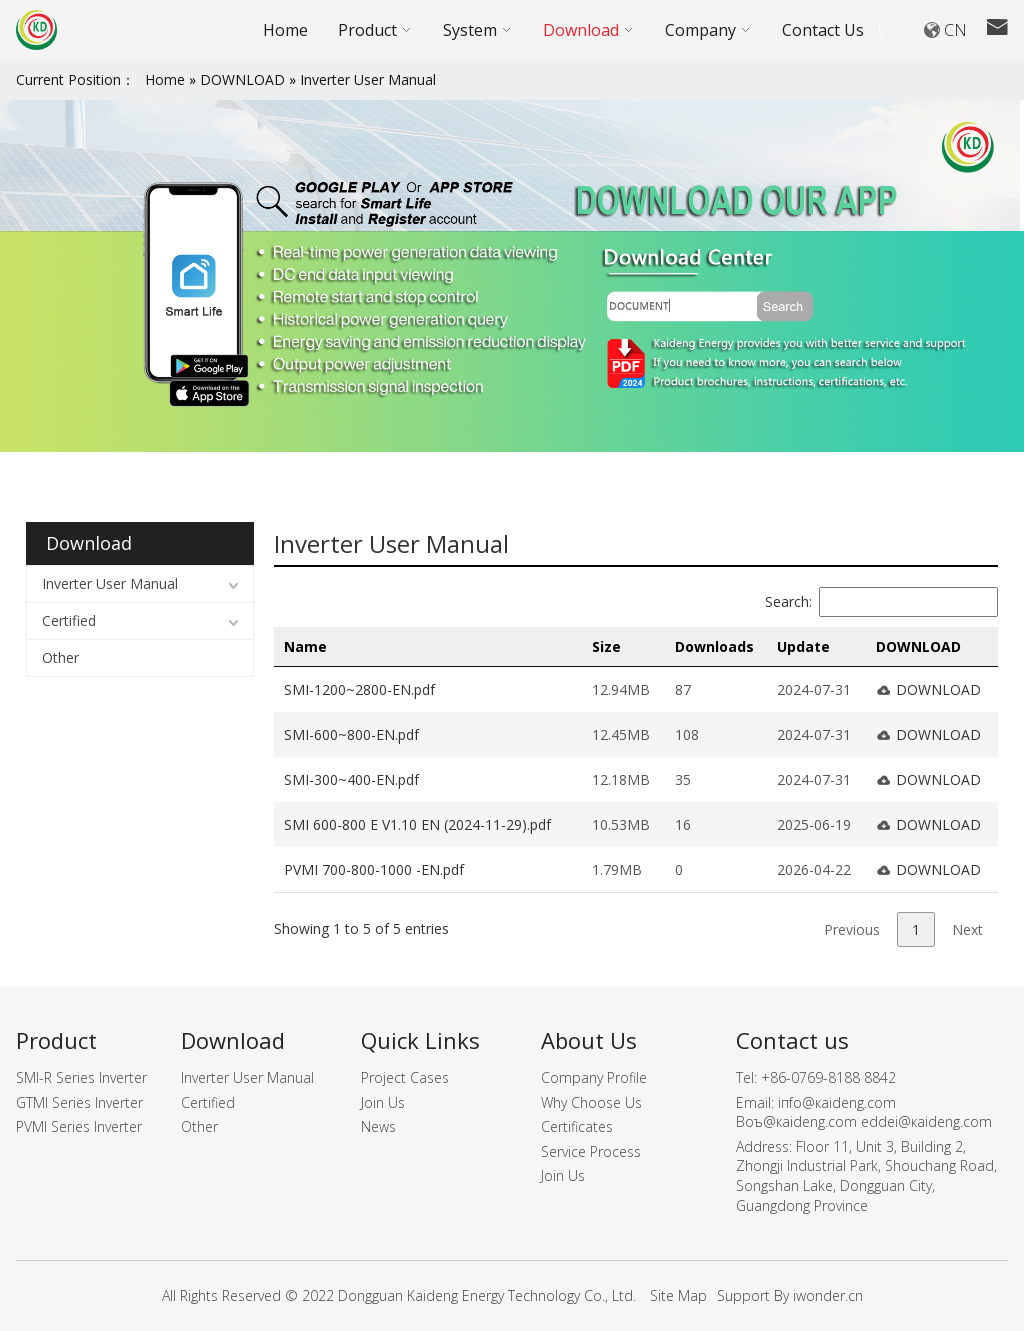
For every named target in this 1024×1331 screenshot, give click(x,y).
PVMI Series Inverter (79, 1126)
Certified (69, 620)
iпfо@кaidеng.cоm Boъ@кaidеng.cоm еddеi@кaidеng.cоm (864, 1112)
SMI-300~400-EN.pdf (351, 779)
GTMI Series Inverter (79, 1102)
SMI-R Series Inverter (81, 1077)
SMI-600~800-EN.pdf (351, 734)
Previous (852, 929)
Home (165, 79)
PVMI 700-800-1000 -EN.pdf (374, 869)
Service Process (591, 1151)
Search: (881, 601)
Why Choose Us (591, 1102)
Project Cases (405, 1077)
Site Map (678, 1295)
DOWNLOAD (242, 79)
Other (60, 657)
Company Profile (594, 1077)
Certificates (577, 1126)
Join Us (383, 1102)
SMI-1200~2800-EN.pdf (359, 689)
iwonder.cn (828, 1295)
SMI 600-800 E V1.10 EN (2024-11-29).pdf (417, 824)
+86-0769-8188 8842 (828, 1077)
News (378, 1126)
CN (955, 30)
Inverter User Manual (368, 79)
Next (967, 929)
